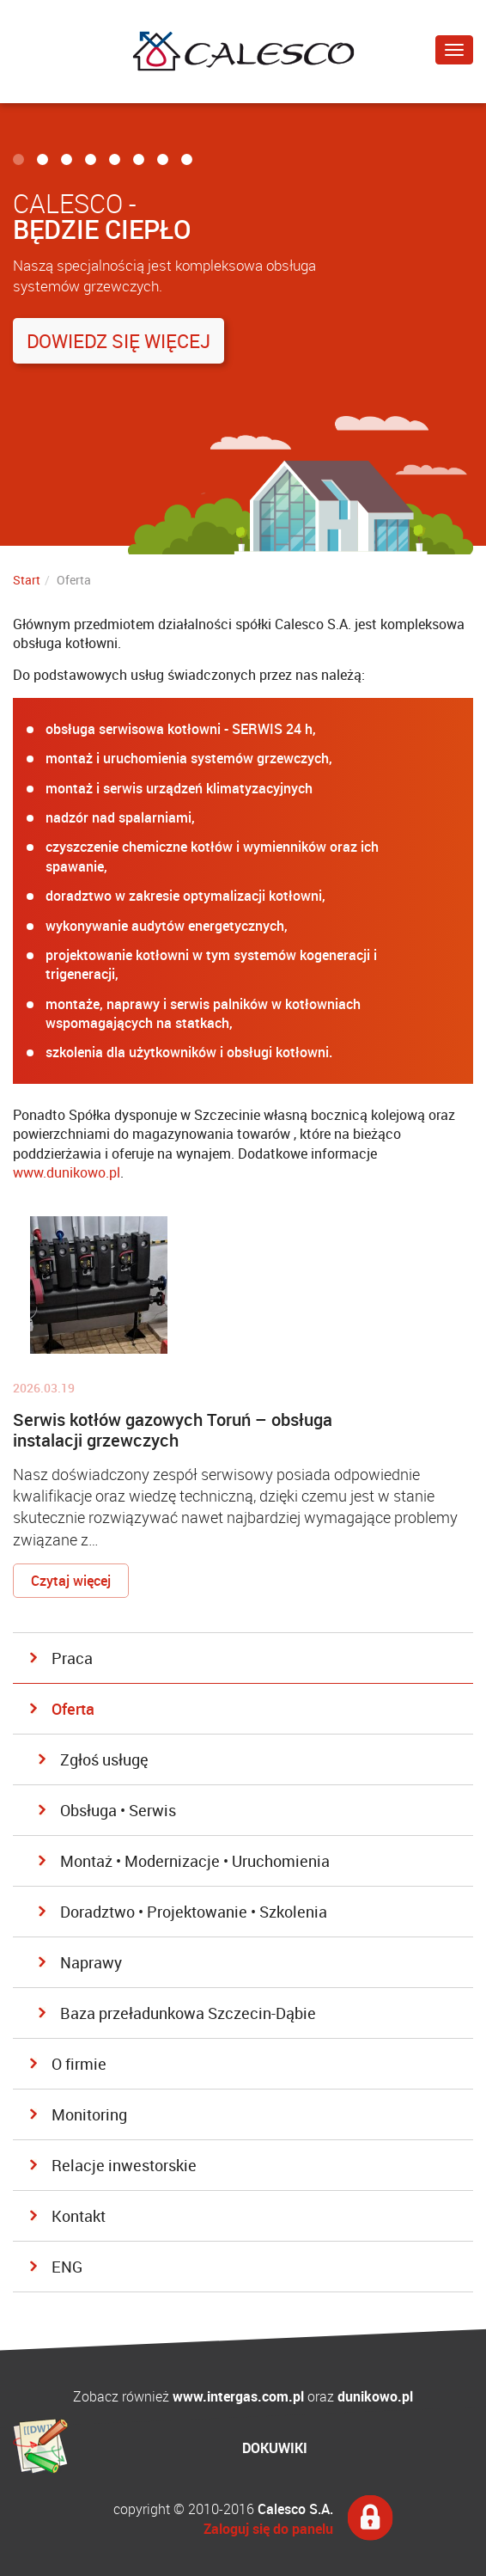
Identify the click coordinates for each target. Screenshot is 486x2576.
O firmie (79, 2063)
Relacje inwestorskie (124, 2165)
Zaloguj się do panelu (268, 2528)
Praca (72, 1658)
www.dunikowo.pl (66, 1172)
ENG (67, 2266)
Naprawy (91, 1962)
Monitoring (89, 2114)
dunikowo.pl (375, 2396)
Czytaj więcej (71, 1580)
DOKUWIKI (274, 2447)
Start (26, 580)
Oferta (73, 1708)
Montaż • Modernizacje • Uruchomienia (195, 1861)
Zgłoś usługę (104, 1759)
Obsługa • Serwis (118, 1810)
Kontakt (79, 2216)
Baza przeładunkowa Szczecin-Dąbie (188, 2013)
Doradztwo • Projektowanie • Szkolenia (193, 1911)
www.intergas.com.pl (238, 2396)
